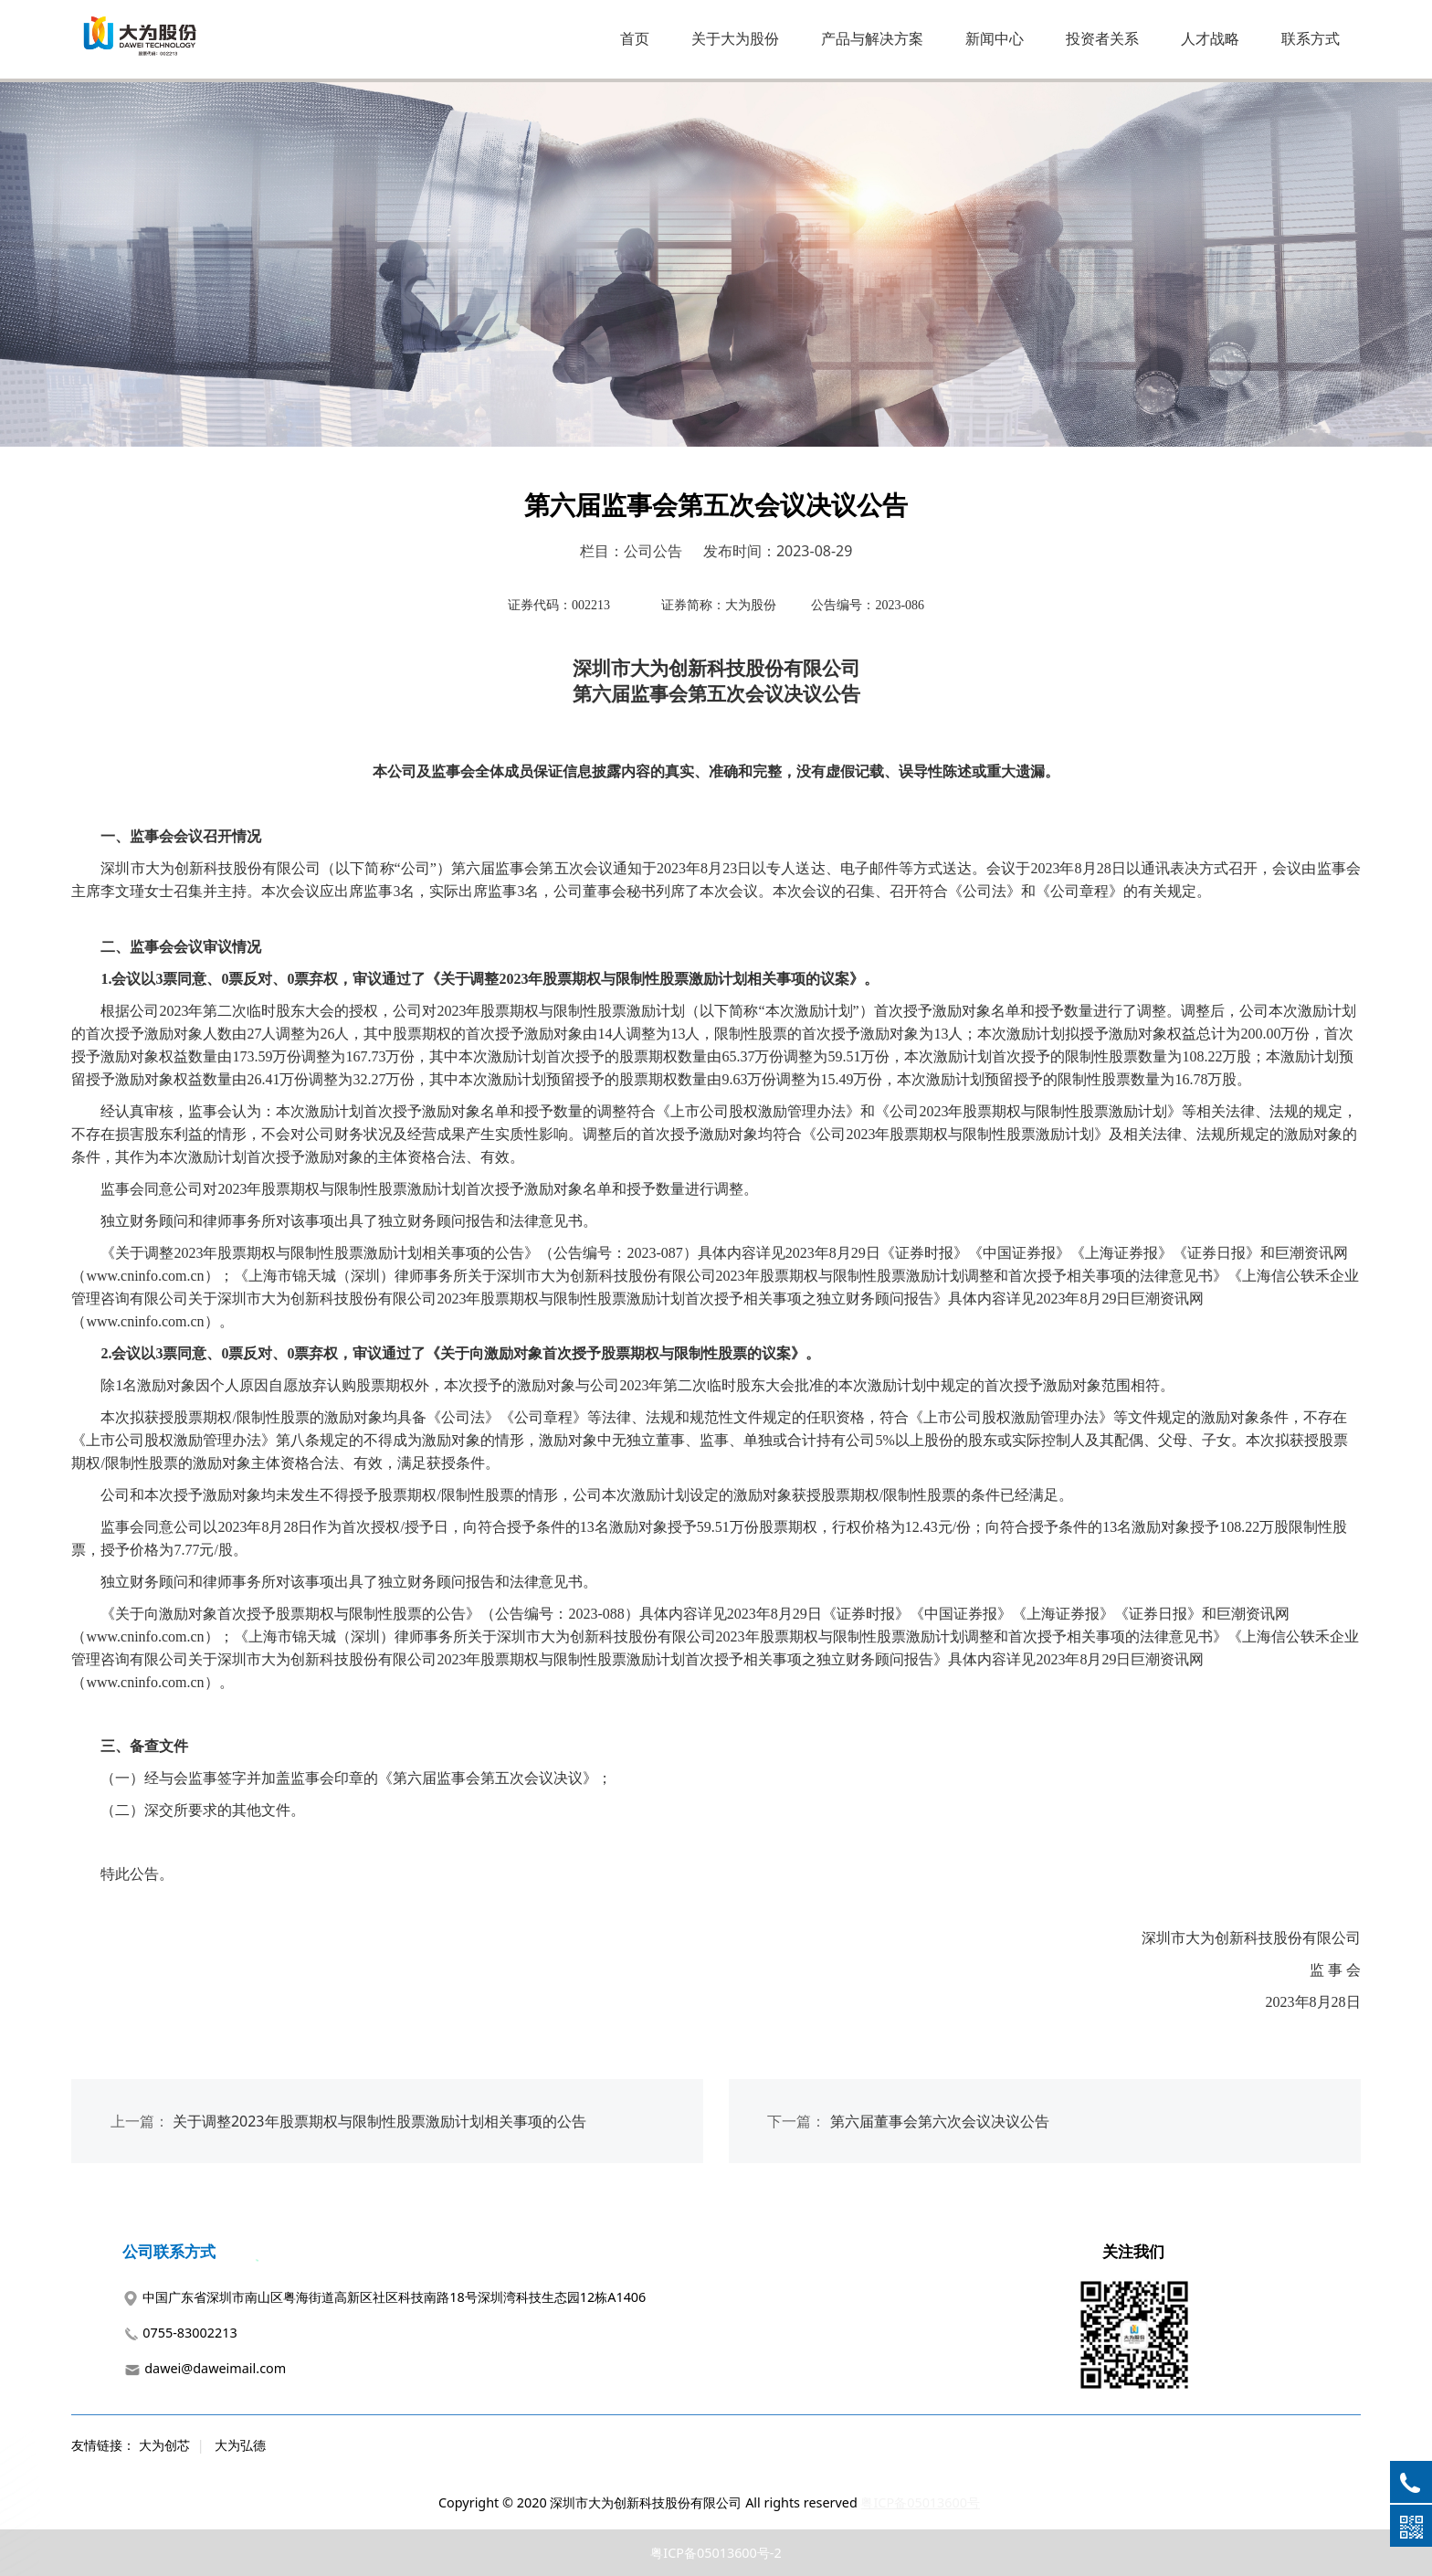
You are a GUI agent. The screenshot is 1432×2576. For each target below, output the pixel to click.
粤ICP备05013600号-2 (715, 2552)
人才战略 (1210, 38)
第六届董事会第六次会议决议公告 (939, 2121)
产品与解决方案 (872, 38)
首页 (634, 38)
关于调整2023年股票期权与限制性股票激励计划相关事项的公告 (379, 2121)
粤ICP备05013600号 (920, 2502)
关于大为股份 (735, 38)
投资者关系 (1102, 38)
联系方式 (1310, 38)
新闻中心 (994, 38)
